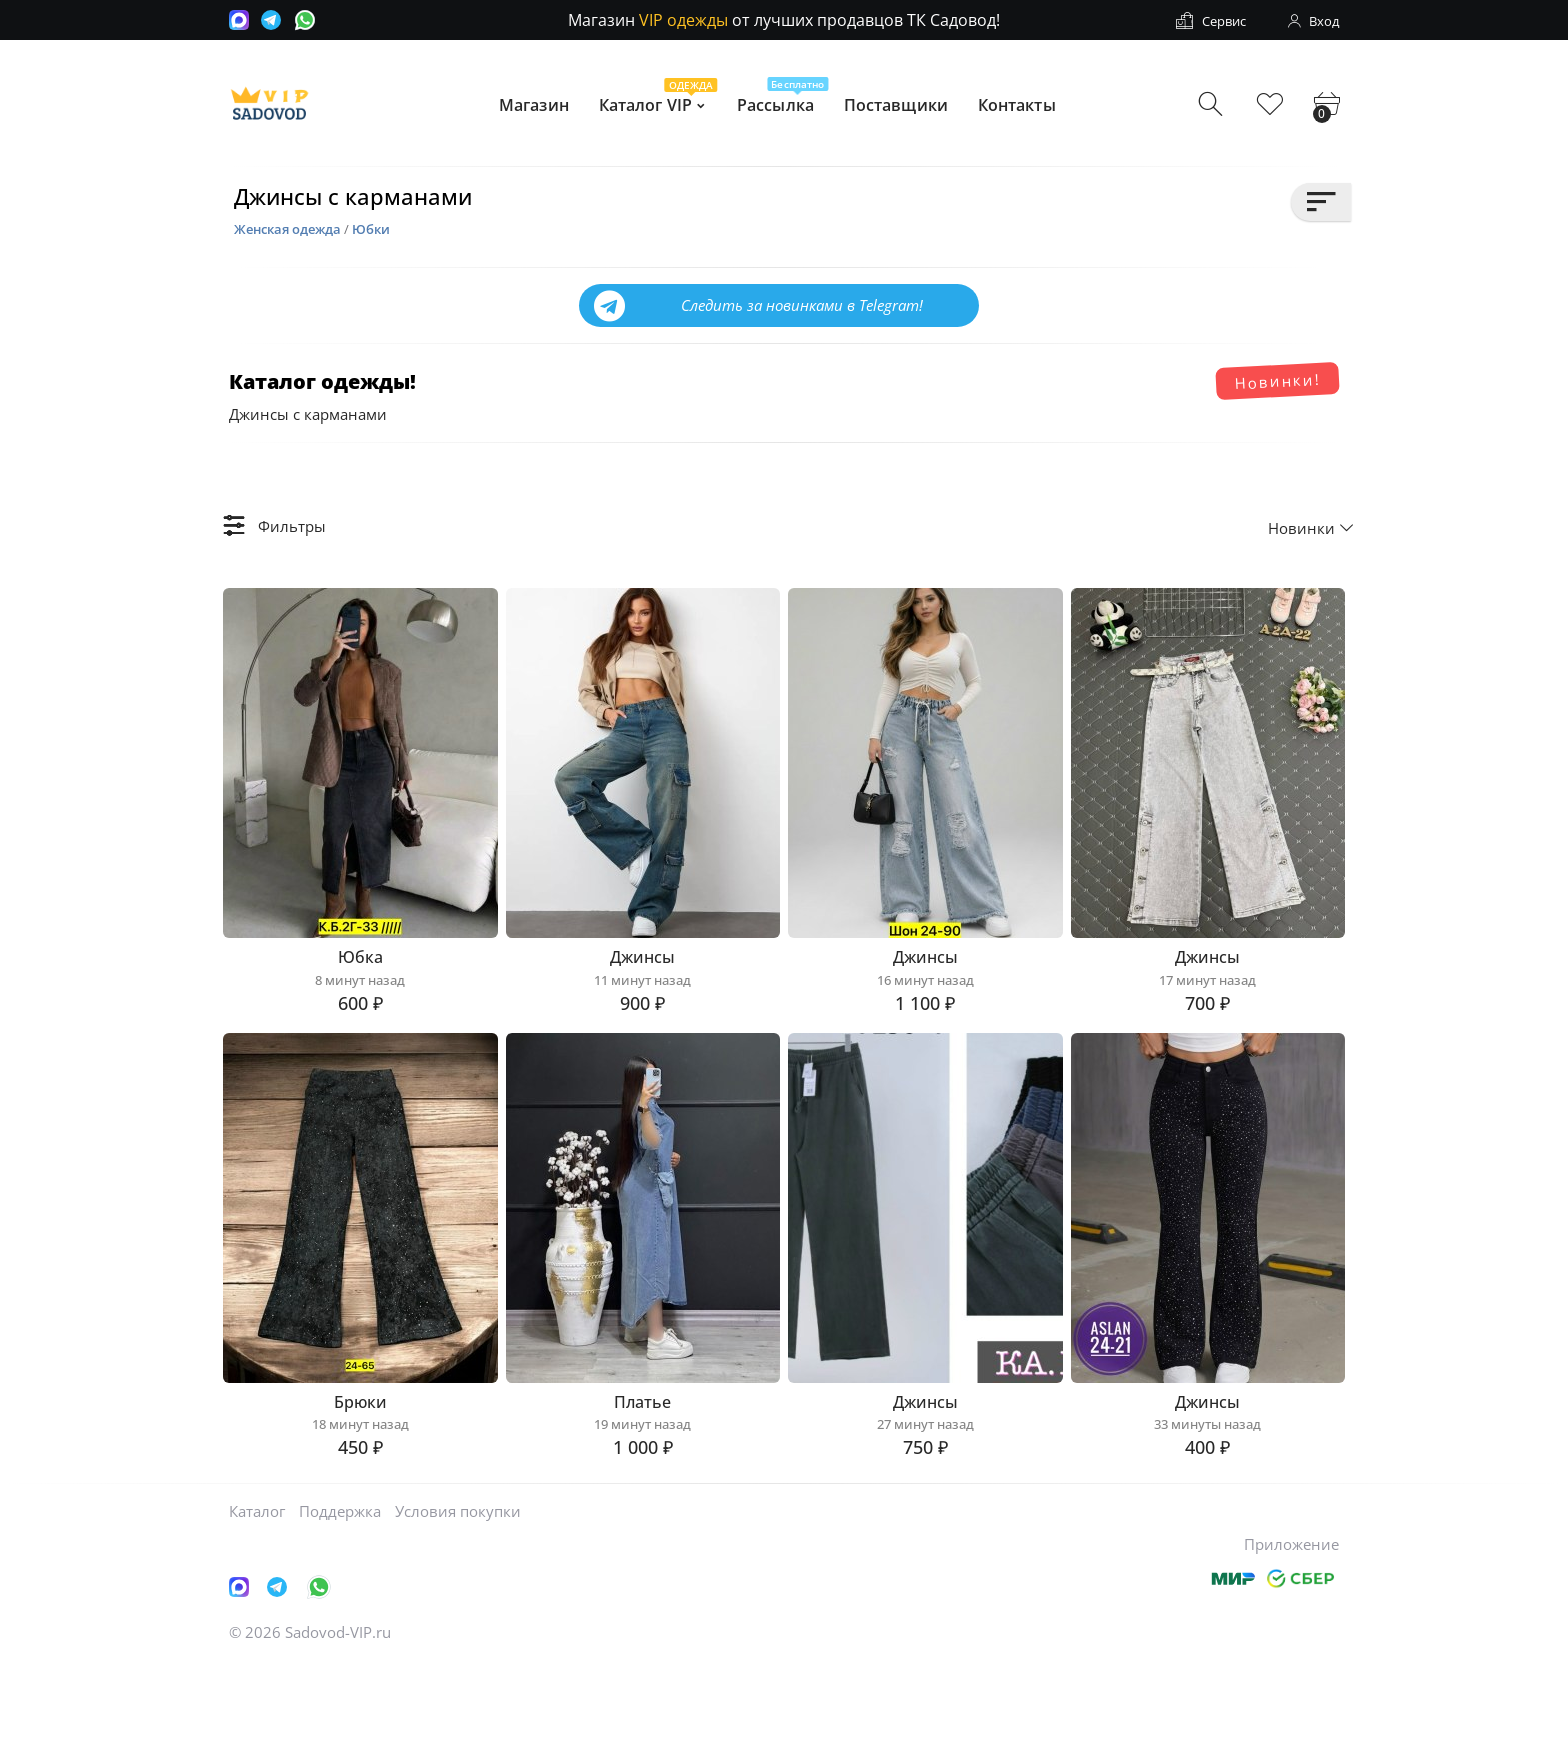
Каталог (257, 1585)
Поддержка (340, 1585)
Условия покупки (458, 1585)
